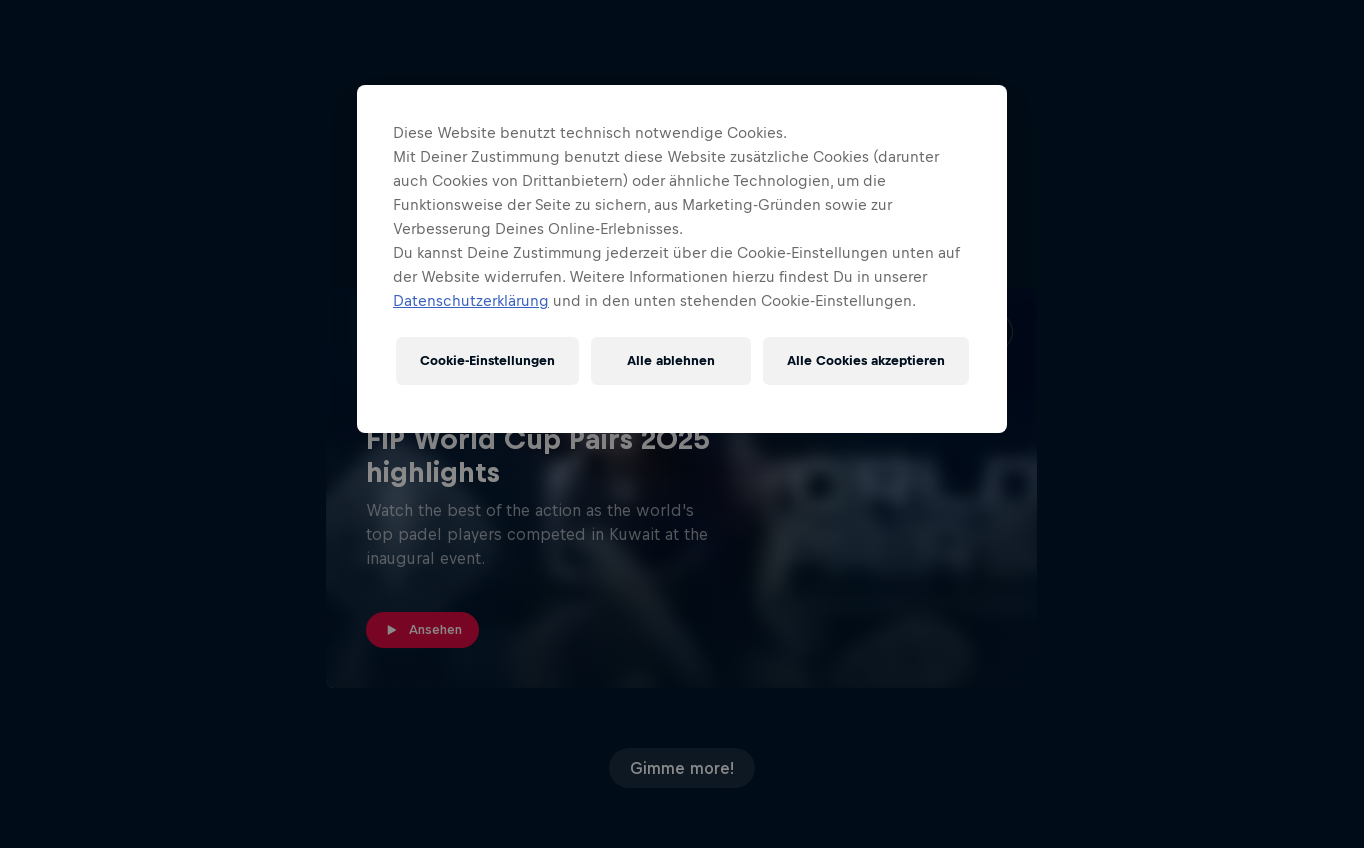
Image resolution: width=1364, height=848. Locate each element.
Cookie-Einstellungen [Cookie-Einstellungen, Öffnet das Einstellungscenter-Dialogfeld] (487, 360)
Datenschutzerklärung (471, 300)
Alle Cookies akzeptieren (866, 360)
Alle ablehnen (671, 360)
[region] (682, 259)
